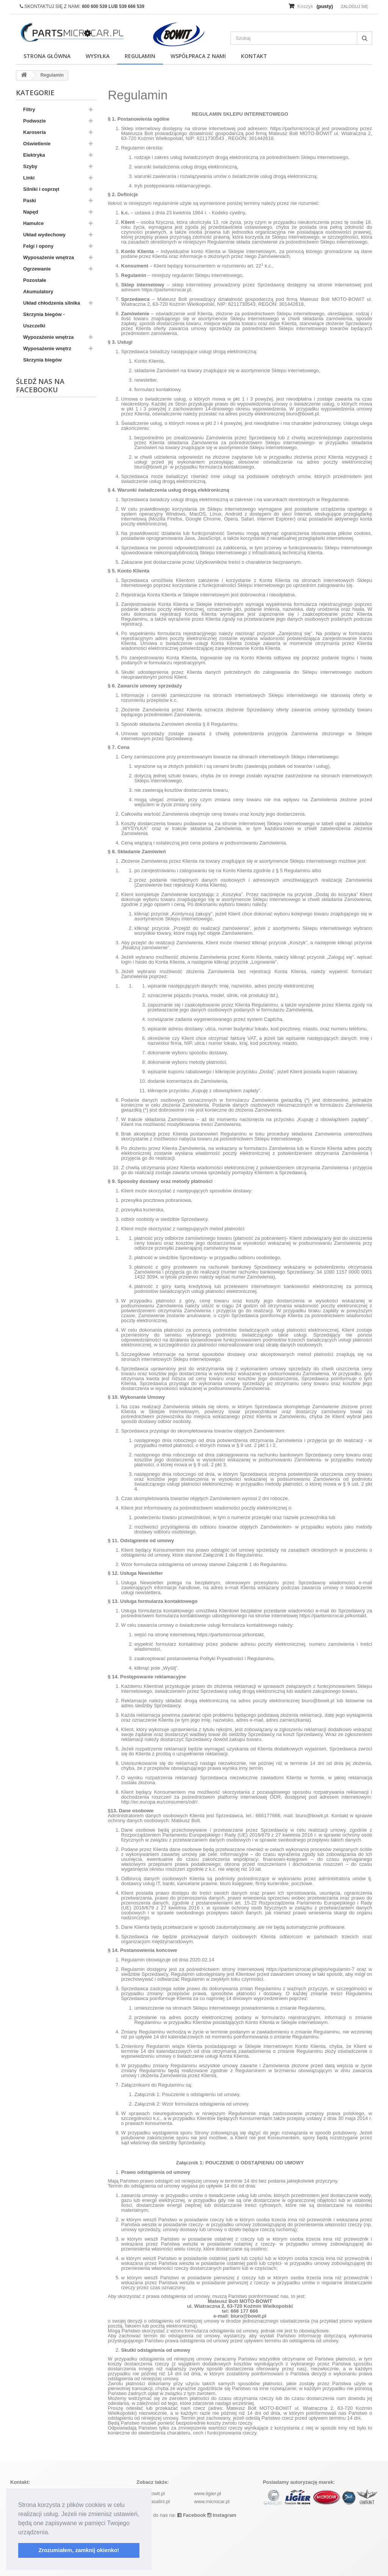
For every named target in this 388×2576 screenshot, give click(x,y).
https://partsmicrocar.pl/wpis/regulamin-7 (310, 1969)
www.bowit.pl (150, 2493)
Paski (29, 200)
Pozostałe (34, 280)
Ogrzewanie (37, 269)
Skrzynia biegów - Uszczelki (44, 320)
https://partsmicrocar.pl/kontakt (332, 1615)
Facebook (191, 2515)
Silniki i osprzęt (41, 189)
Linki (28, 178)
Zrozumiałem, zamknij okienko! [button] (79, 2550)
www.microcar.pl (212, 2501)
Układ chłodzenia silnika (51, 303)
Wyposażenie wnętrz (47, 348)
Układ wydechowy (44, 234)
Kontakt (254, 56)
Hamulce (33, 223)
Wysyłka (98, 56)
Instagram (221, 2515)
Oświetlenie (36, 143)
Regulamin (140, 56)
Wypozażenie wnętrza (48, 337)
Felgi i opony (38, 246)
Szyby (30, 166)
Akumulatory (38, 291)
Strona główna (46, 56)
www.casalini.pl (153, 2501)
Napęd (30, 212)
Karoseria (34, 132)
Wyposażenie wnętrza (48, 257)
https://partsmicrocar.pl (295, 128)
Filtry (29, 109)
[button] (52, 2533)
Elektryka (34, 155)
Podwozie (34, 121)
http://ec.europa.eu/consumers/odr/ (159, 1802)
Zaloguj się (354, 6)
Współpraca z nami (198, 56)
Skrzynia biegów (42, 360)
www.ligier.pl (207, 2493)
